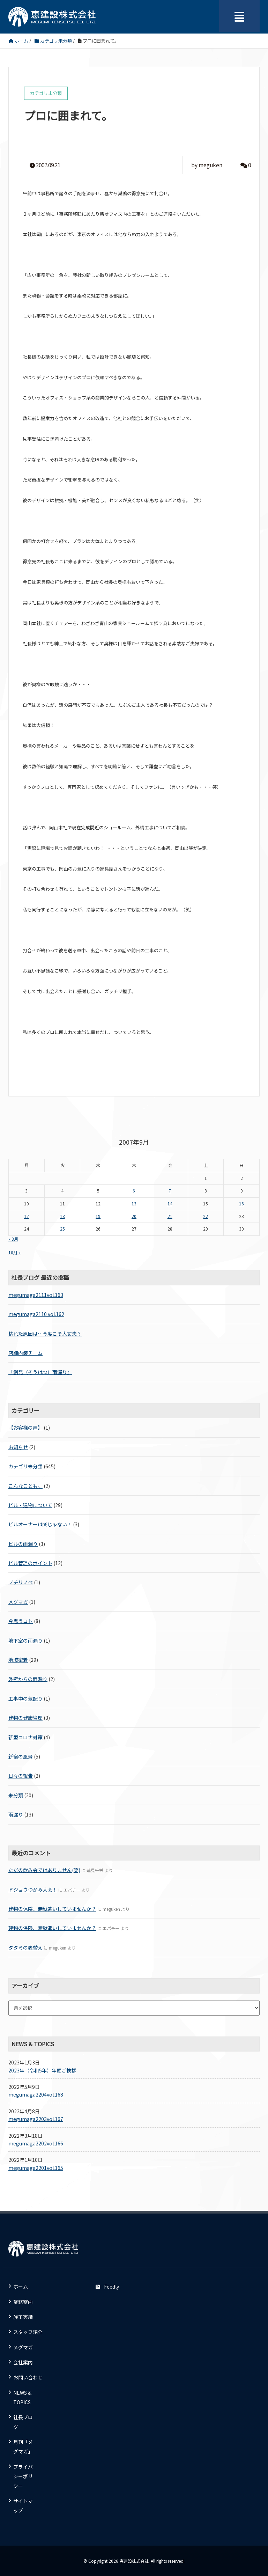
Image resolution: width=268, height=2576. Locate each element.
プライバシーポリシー (23, 2476)
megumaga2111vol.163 (35, 1294)
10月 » (14, 1252)
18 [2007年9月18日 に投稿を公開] (62, 1216)
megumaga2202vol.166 (35, 2143)
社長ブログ (23, 2422)
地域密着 (18, 1659)
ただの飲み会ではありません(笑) (44, 1869)
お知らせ (18, 1447)
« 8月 (13, 1239)
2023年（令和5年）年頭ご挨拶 (42, 2070)
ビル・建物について (30, 1505)
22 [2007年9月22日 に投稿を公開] (205, 1216)
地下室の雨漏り (25, 1640)
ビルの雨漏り (23, 1543)
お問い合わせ (28, 2377)
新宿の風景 (20, 1756)
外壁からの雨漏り (27, 1678)
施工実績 (23, 2316)
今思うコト (20, 1620)
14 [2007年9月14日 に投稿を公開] (170, 1204)
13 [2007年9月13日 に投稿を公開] (134, 1204)
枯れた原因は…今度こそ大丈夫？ (45, 1333)
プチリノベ (20, 1582)
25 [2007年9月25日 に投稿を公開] (62, 1229)
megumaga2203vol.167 (35, 2118)
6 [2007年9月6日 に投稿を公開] (134, 1191)
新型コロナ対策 (25, 1737)
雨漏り (15, 1814)
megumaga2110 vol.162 (36, 1314)
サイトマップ (23, 2505)
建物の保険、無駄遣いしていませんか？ (52, 1908)
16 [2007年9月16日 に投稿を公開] (241, 1204)
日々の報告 (20, 1775)
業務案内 (23, 2301)
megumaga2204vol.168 (35, 2094)
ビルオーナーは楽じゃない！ (40, 1524)
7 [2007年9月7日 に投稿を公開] (170, 1191)
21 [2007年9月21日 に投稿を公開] (170, 1216)
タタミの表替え (25, 1947)
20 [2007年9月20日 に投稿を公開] (134, 1216)
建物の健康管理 (25, 1717)
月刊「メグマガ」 (23, 2446)
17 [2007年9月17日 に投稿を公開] (26, 1216)
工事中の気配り (25, 1698)
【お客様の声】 (25, 1427)
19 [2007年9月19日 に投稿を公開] (98, 1216)
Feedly (107, 2286)
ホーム (20, 2286)
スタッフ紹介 (28, 2331)
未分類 (15, 1795)
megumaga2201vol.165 (35, 2167)
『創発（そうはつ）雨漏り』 (40, 1371)
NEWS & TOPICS (22, 2397)
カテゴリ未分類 (25, 1466)
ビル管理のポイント (30, 1562)
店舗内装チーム (25, 1352)
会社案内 (23, 2362)
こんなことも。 (25, 1485)
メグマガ (18, 1601)
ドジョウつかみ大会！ (32, 1889)
